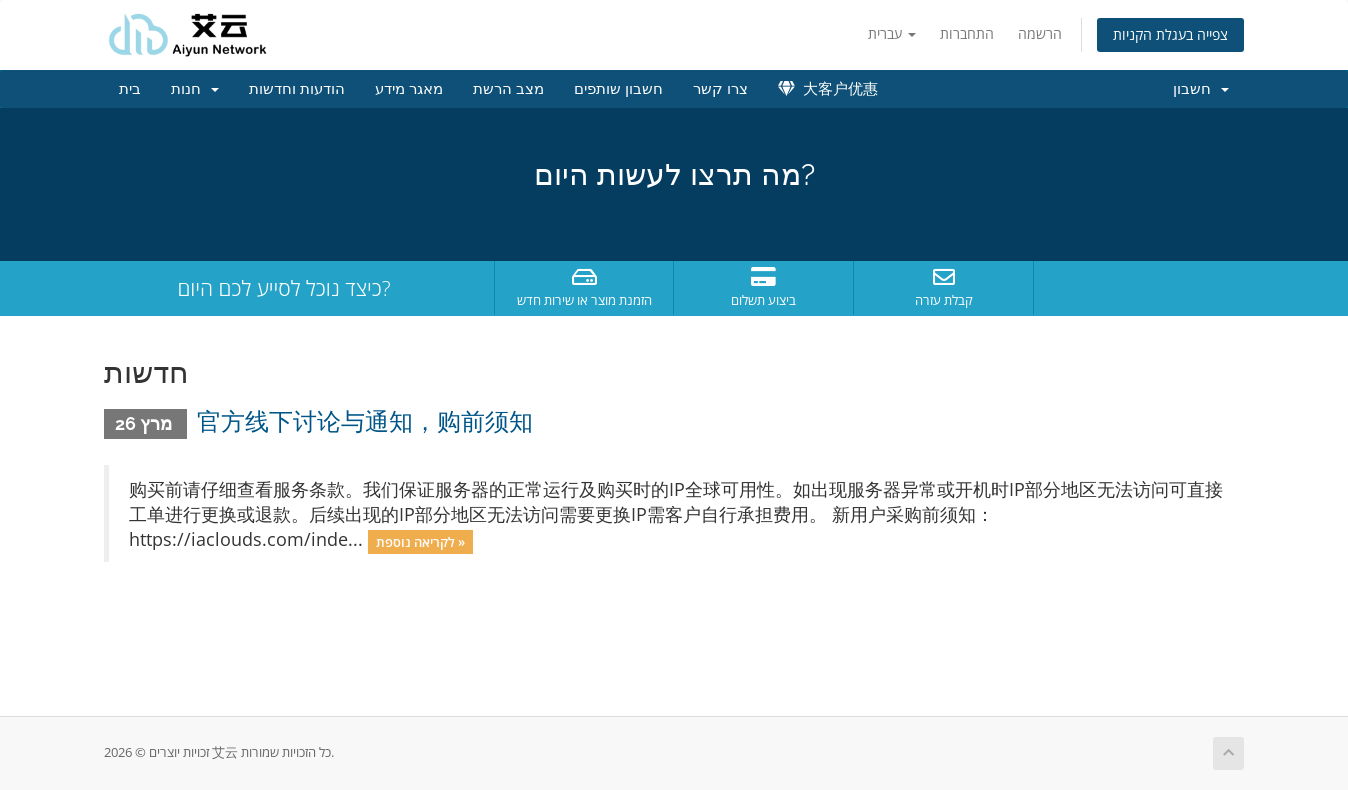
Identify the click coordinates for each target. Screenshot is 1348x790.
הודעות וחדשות (297, 89)
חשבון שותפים (618, 89)
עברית (892, 33)
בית (130, 89)
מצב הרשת (508, 89)
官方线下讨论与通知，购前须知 (365, 421)
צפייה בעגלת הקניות (1170, 34)
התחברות (967, 33)
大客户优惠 (828, 89)
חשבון (1201, 89)
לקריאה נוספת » (420, 541)
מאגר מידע (409, 89)
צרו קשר (720, 89)
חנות (195, 89)
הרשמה (1040, 33)
